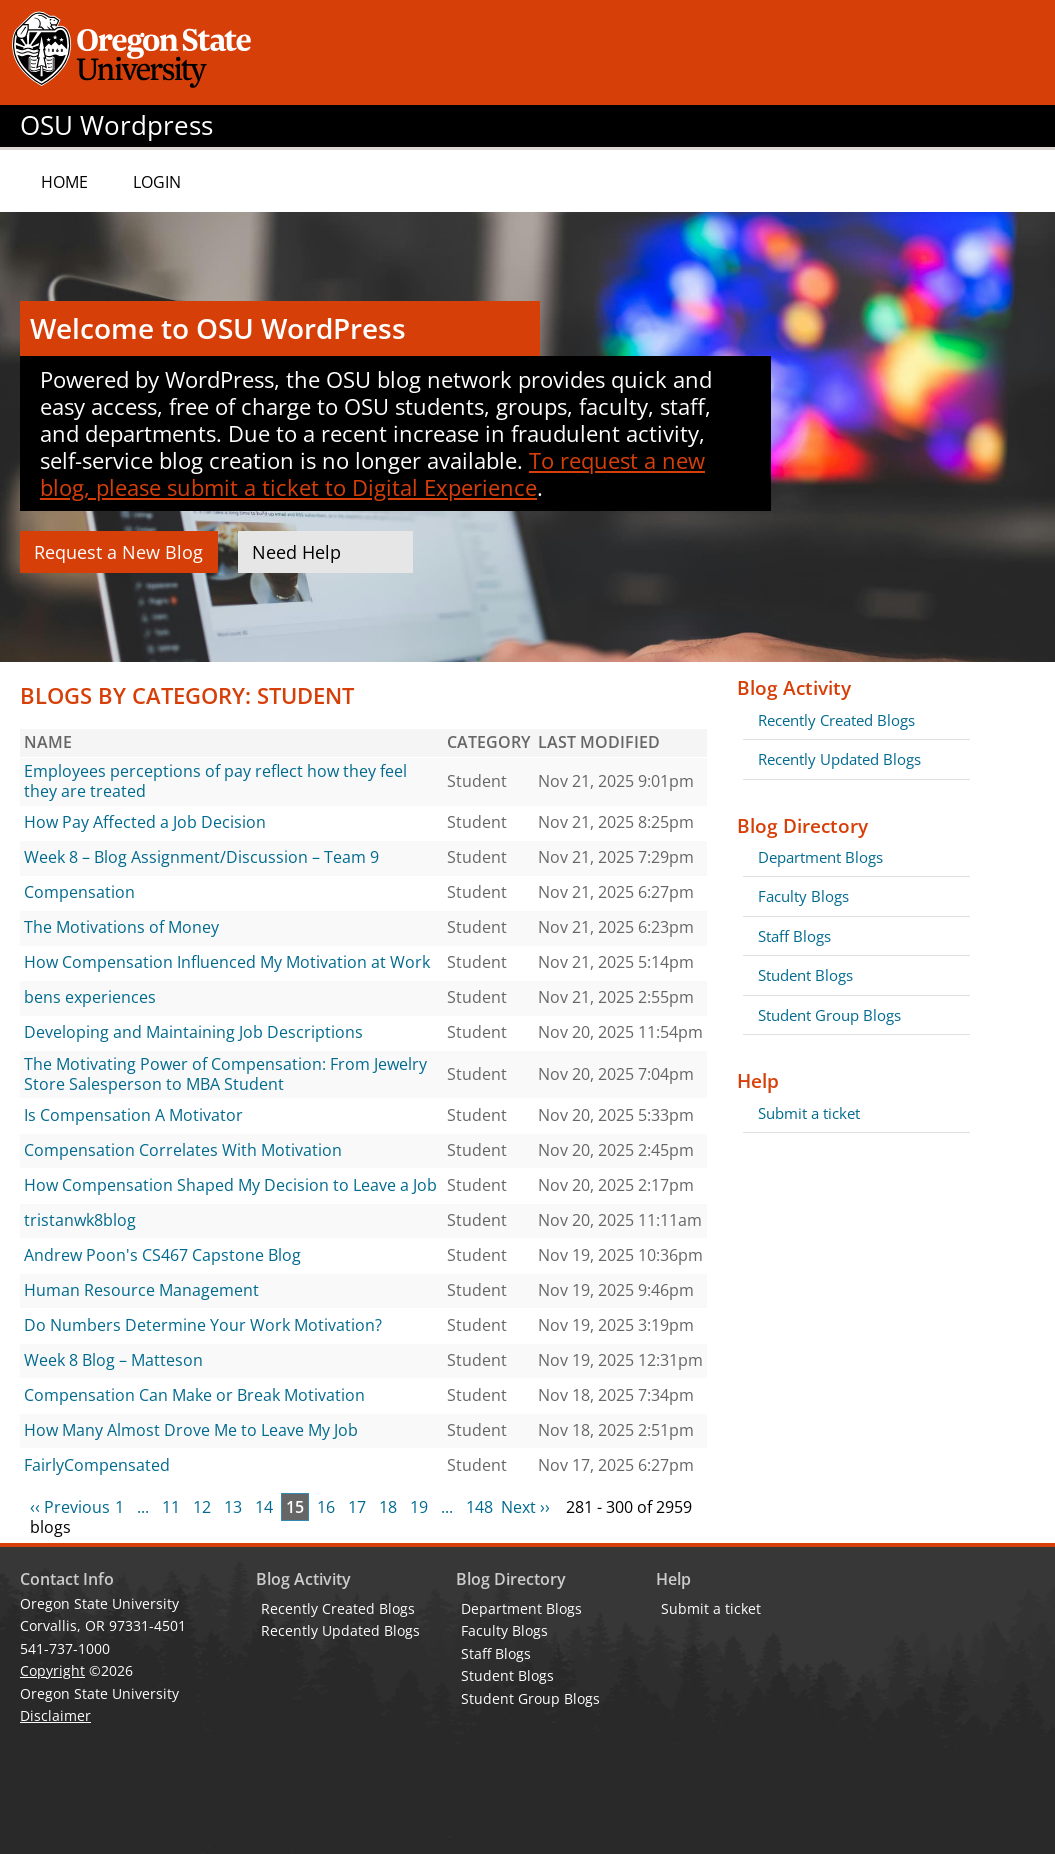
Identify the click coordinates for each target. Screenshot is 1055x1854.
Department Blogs (820, 857)
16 (326, 1507)
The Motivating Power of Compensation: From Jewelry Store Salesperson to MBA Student (225, 1074)
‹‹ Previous (70, 1507)
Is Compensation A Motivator (133, 1115)
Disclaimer (55, 1715)
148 (479, 1507)
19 (419, 1507)
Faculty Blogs (803, 896)
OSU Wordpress (116, 125)
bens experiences (90, 997)
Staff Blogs (794, 936)
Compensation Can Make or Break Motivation (194, 1395)
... (143, 1507)
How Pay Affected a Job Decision (145, 822)
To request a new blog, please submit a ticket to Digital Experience (372, 473)
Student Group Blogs (829, 1015)
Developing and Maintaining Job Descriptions (193, 1032)
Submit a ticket (809, 1113)
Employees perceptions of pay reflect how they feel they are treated (215, 781)
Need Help (296, 552)
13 (233, 1507)
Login (157, 182)
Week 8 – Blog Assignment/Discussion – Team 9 (201, 857)
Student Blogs (805, 975)
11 (171, 1507)
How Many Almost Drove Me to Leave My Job (191, 1430)
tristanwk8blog (80, 1220)
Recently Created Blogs (836, 720)
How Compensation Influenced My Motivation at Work (227, 962)
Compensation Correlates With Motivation (183, 1150)
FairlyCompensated (97, 1465)
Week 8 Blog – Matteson (113, 1360)
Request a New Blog (118, 552)
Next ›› (525, 1507)
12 (202, 1507)
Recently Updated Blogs (839, 759)
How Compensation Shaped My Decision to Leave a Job (230, 1185)
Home (64, 182)
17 (357, 1507)
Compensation (79, 892)
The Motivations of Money (121, 927)
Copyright (52, 1670)
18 (388, 1507)
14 (264, 1507)
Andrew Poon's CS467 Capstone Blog (162, 1255)
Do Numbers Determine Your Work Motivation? (203, 1325)
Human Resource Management (141, 1290)
